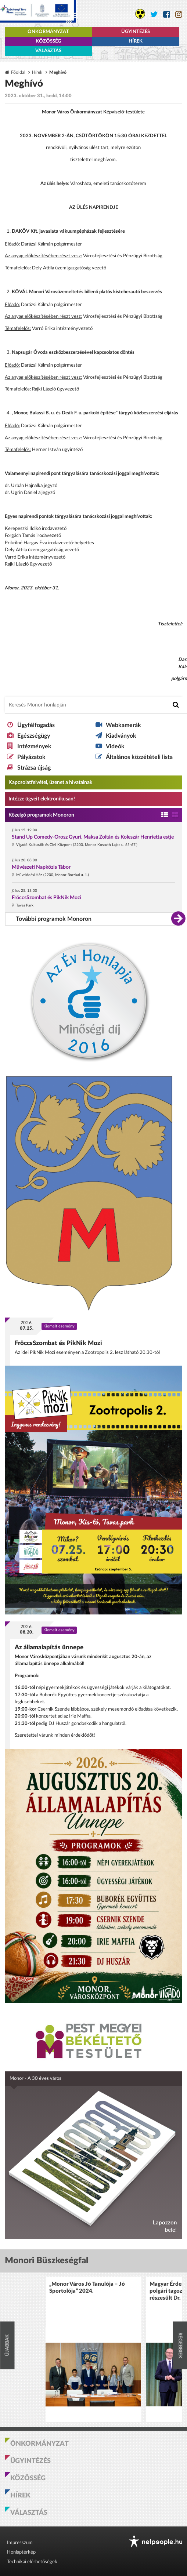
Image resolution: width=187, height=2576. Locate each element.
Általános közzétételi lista (139, 757)
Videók (115, 746)
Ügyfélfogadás (36, 725)
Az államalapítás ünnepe (49, 1647)
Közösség (48, 41)
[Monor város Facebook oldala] (166, 14)
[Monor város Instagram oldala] (178, 14)
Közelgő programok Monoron (41, 815)
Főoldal (18, 72)
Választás (48, 50)
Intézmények (34, 746)
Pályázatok (31, 757)
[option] (93, 2349)
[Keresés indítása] (175, 705)
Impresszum (20, 2542)
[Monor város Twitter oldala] (154, 14)
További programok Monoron (53, 919)
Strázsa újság (34, 768)
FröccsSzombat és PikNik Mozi (46, 897)
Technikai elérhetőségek (32, 2561)
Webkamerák (123, 725)
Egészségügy (33, 736)
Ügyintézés (135, 31)
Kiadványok (121, 736)
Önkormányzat (48, 31)
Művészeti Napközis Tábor (41, 867)
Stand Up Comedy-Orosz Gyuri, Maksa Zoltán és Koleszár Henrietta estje (93, 837)
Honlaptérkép (21, 2552)
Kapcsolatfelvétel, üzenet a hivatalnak (50, 782)
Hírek (136, 41)
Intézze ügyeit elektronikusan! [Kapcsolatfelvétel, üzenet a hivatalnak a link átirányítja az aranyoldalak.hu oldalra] (41, 799)
